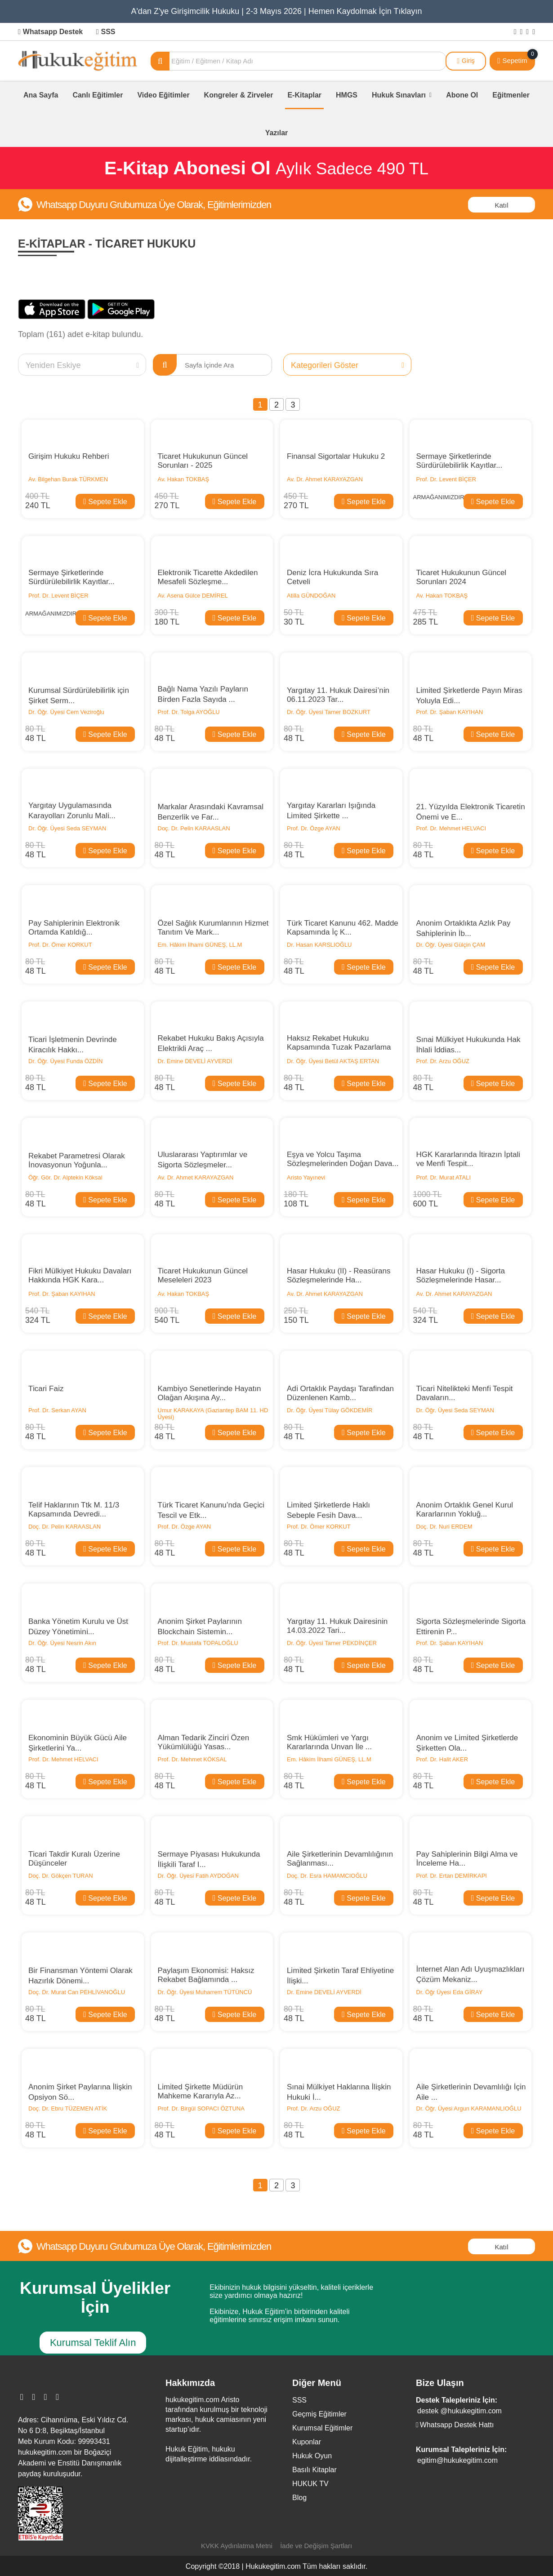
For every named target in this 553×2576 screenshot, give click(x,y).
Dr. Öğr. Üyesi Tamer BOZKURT (328, 712)
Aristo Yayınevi (306, 1177)
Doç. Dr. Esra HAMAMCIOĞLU (327, 1875)
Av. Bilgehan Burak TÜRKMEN (68, 479)
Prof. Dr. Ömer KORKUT (60, 944)
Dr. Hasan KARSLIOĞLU (319, 944)
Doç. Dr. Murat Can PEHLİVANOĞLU (76, 1992)
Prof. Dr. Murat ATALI (443, 1177)
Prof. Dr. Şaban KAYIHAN (449, 712)
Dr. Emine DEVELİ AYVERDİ (195, 1061)
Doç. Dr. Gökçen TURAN (60, 1875)
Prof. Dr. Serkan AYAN (57, 1410)
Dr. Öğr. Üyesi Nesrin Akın (62, 1643)
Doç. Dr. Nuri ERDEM (444, 1526)
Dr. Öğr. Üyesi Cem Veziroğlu (66, 712)
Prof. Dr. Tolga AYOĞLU (189, 712)
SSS (106, 31)
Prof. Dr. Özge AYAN (313, 828)
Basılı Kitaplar (314, 2470)
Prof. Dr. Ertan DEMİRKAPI (451, 1875)
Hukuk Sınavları (402, 95)
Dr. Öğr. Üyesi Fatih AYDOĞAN (198, 1875)
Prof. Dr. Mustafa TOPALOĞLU (198, 1643)
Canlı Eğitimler (97, 95)
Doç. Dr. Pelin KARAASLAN (194, 828)
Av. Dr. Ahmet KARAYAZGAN (325, 479)
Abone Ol (462, 95)
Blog (299, 2497)
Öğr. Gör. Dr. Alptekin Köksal (65, 1177)
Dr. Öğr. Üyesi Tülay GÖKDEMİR (329, 1410)
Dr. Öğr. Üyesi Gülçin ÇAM (451, 944)
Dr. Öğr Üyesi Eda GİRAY (449, 1992)
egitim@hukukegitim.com (457, 2460)
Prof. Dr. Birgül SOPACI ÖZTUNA (202, 2108)
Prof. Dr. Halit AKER (442, 1759)
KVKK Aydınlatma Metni (236, 2545)
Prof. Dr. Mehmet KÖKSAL (192, 1759)
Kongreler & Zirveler (238, 95)
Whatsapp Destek (50, 31)
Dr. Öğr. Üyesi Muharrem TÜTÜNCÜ (205, 1992)
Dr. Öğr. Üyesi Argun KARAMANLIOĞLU (469, 2108)
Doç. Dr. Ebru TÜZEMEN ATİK (67, 2108)
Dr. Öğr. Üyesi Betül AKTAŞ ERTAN (333, 1061)
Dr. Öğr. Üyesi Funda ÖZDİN (65, 1061)
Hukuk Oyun (312, 2456)
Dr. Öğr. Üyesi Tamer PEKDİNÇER (332, 1643)
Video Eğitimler (163, 95)
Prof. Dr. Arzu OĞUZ (442, 1061)
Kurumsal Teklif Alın (93, 2343)
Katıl (501, 205)
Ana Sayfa (40, 95)
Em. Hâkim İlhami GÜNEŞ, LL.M (200, 944)
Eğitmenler (511, 95)
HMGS (346, 95)
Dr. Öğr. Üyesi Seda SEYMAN (67, 828)
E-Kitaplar (304, 95)
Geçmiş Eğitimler (319, 2414)
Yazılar (276, 133)
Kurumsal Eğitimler (322, 2428)
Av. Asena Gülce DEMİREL (193, 595)
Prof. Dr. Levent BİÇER (446, 479)
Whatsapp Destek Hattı (455, 2425)
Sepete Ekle (105, 501)
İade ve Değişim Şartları (316, 2545)
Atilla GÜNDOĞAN (311, 595)
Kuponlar (306, 2442)
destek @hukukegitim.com (459, 2411)
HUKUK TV (310, 2483)
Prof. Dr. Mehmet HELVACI (451, 828)
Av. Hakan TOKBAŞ (184, 479)
